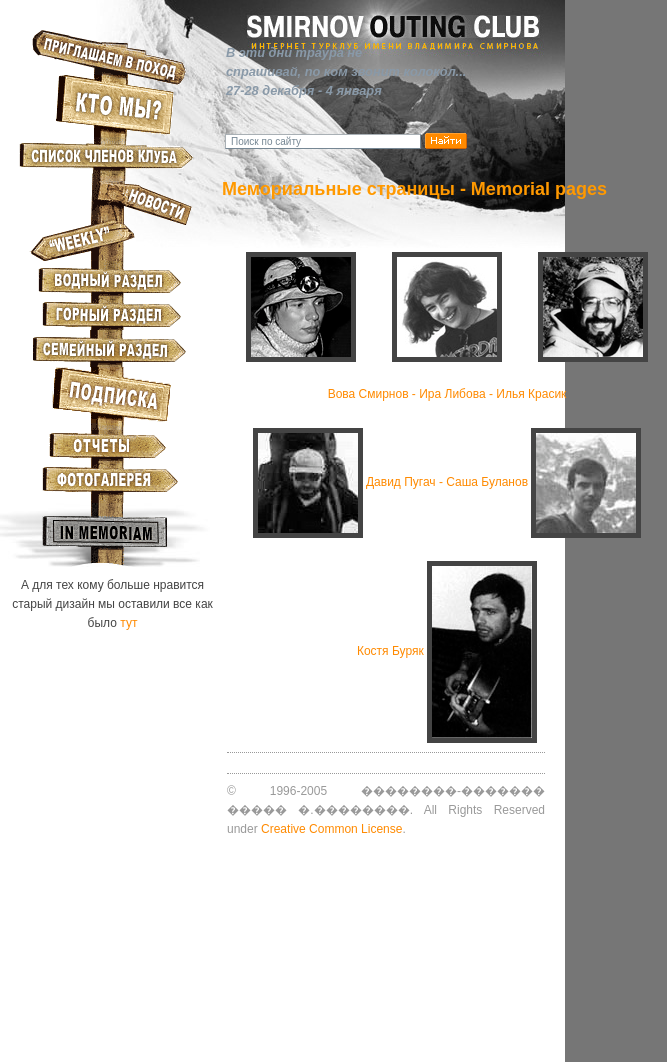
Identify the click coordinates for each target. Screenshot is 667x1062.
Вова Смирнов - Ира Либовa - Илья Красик (447, 394)
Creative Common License (331, 829)
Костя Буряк (390, 651)
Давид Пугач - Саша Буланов (447, 482)
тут (128, 623)
